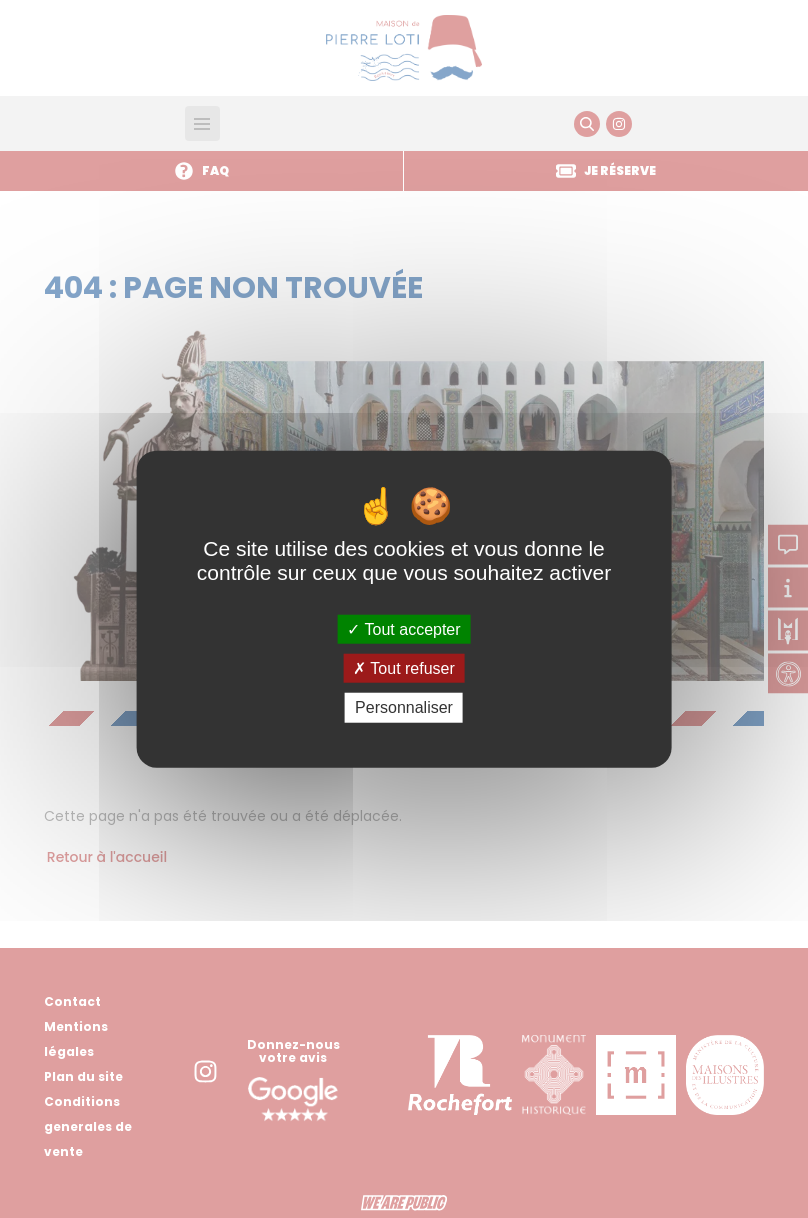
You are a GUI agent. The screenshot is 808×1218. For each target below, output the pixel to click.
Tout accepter (403, 629)
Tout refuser (404, 668)
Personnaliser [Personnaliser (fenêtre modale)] (404, 707)
